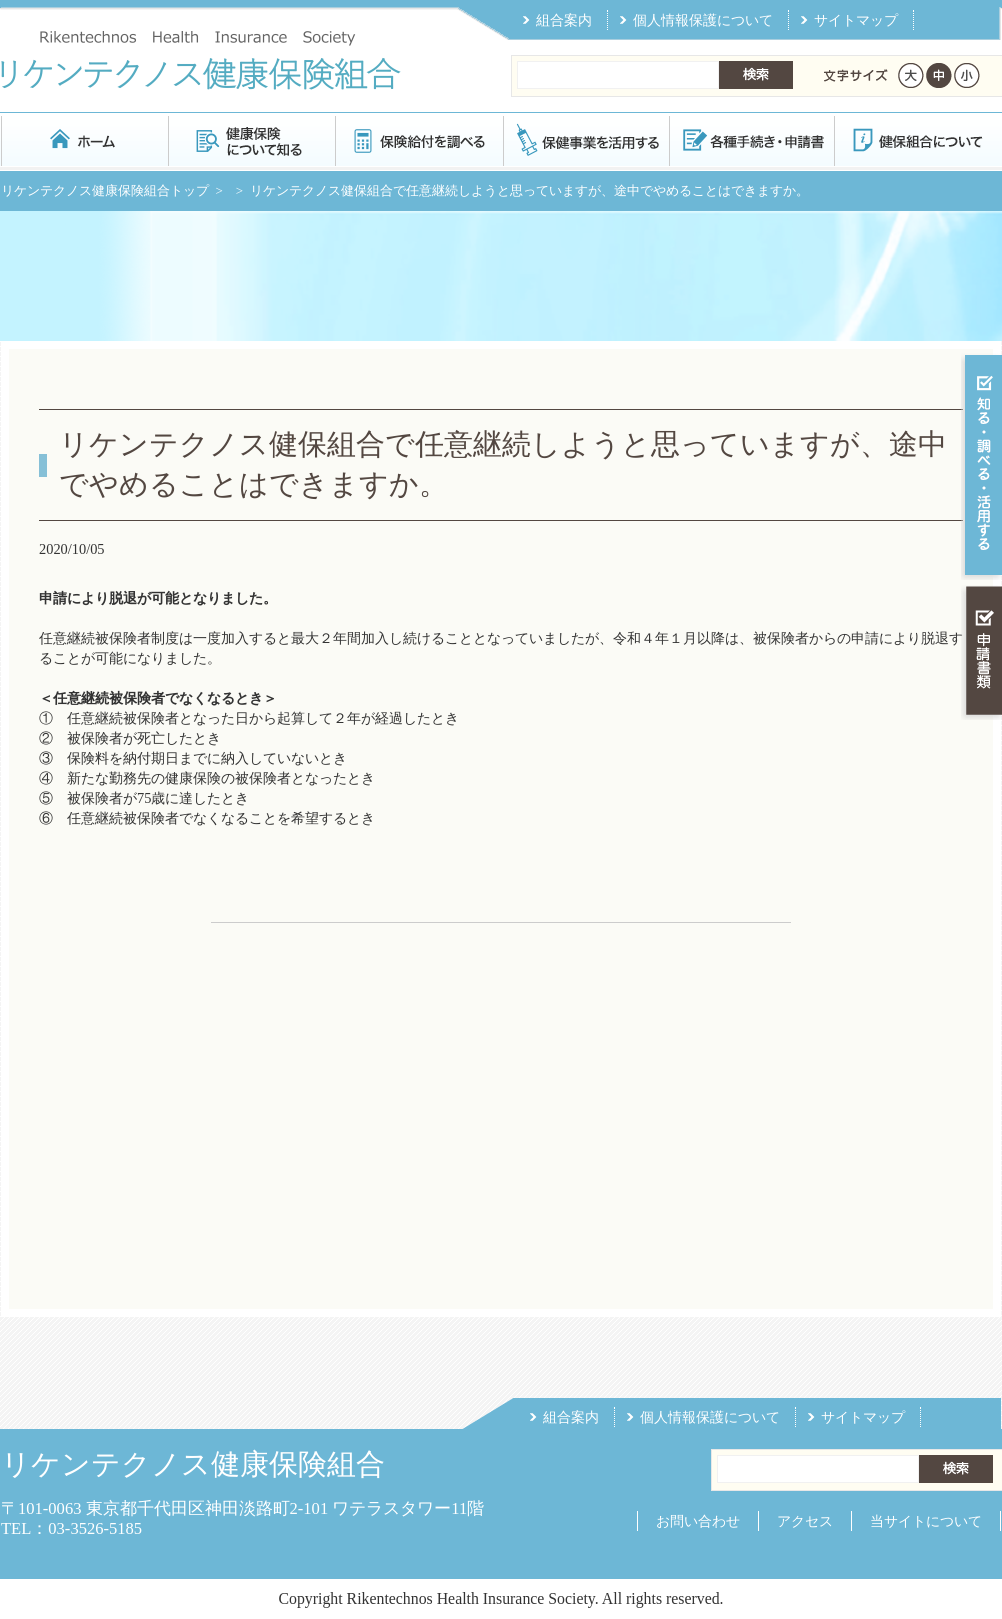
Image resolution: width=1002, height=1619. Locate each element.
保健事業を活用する (585, 139)
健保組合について (917, 139)
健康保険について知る (251, 139)
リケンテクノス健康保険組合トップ (105, 190)
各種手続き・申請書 (751, 139)
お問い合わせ (698, 1521)
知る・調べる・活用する (981, 466)
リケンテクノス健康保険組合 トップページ (84, 139)
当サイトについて (926, 1521)
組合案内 (564, 20)
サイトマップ (856, 20)
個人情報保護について (703, 20)
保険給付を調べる (418, 139)
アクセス (805, 1521)
